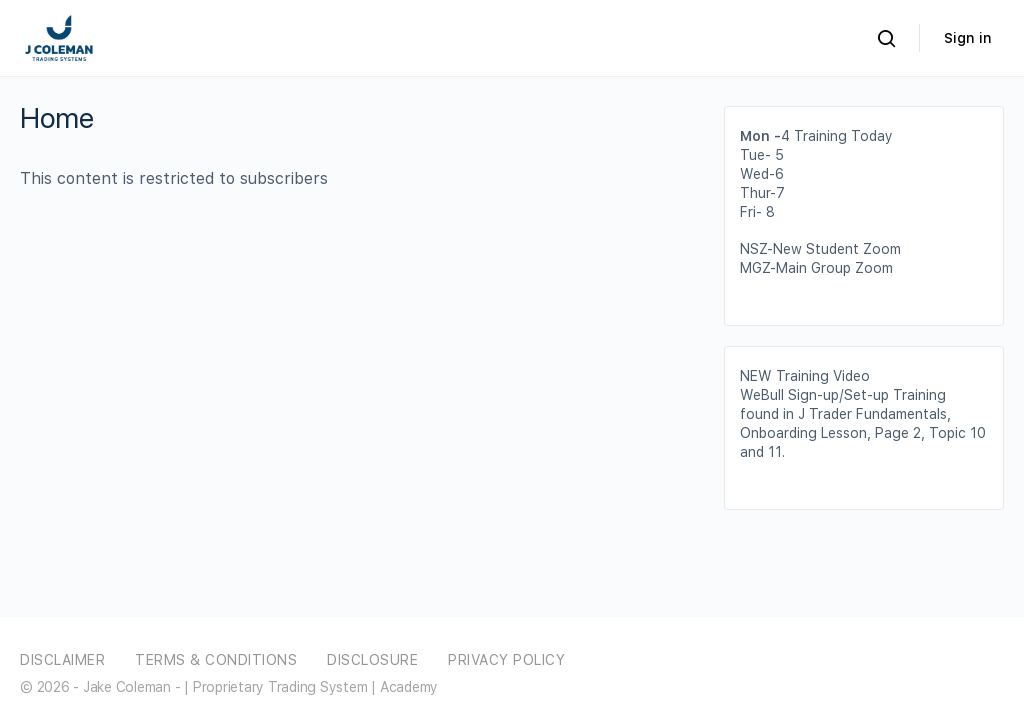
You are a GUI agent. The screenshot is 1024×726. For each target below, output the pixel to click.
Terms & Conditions (216, 660)
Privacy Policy (506, 660)
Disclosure (372, 660)
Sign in (968, 38)
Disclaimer (62, 660)
